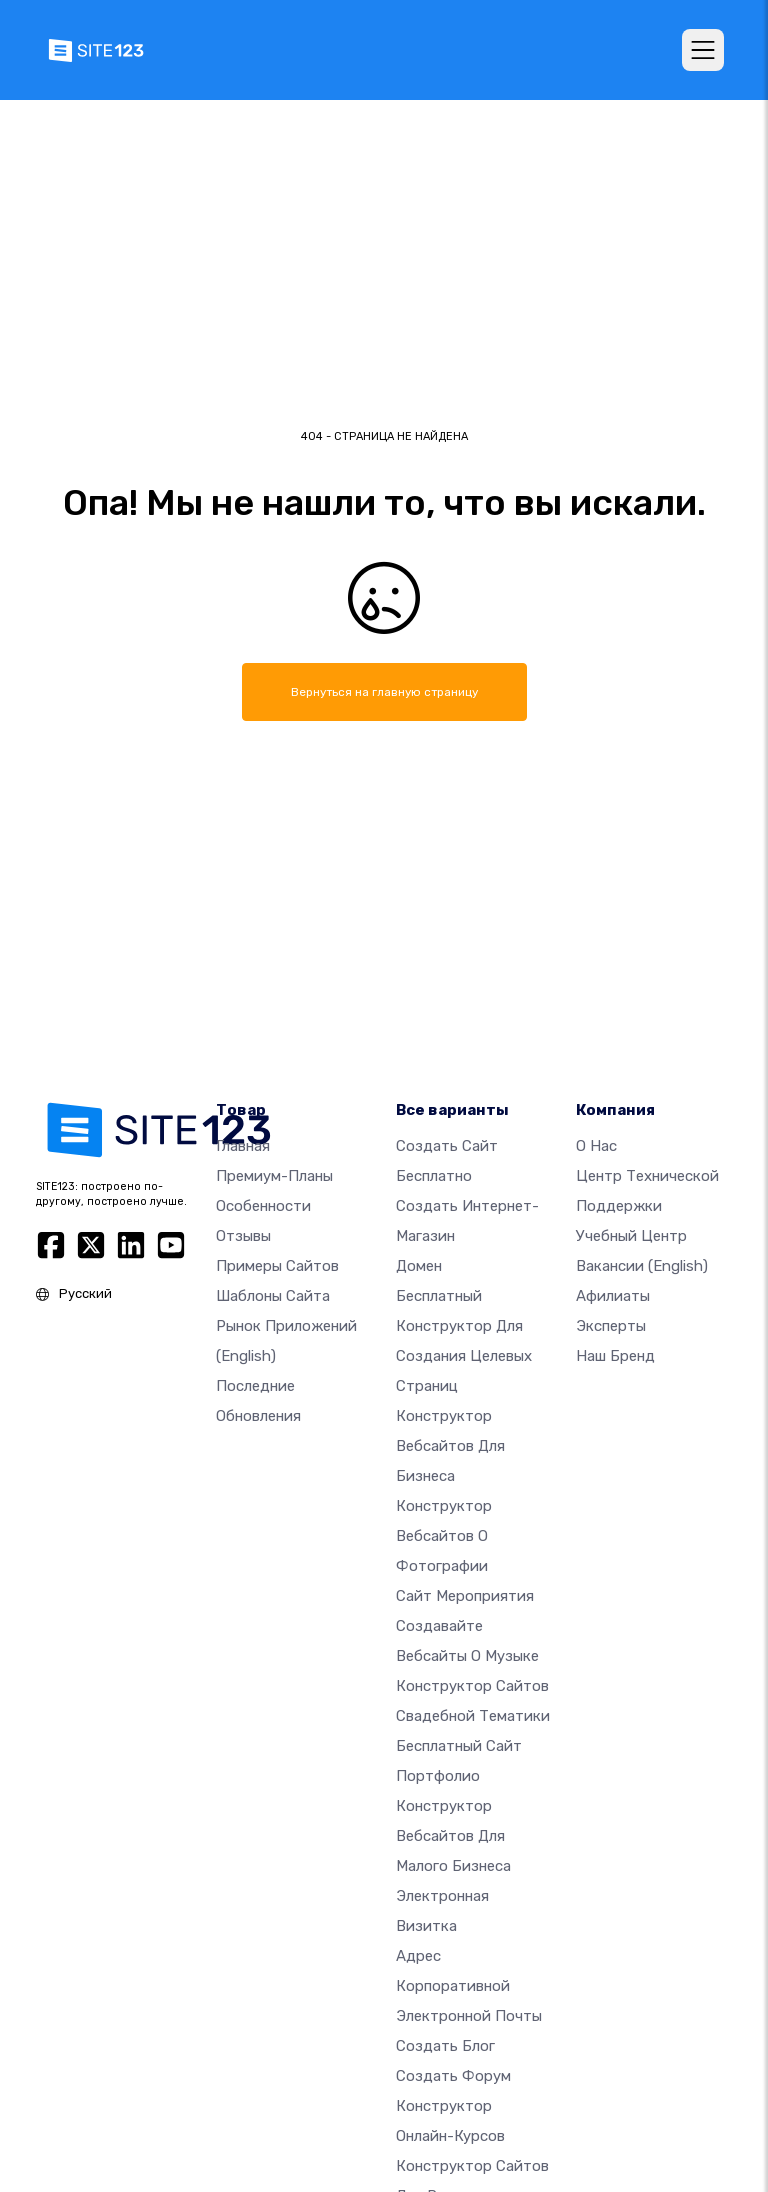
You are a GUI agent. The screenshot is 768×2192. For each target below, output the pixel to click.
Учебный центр (631, 1236)
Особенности (263, 1206)
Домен (419, 1266)
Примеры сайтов (277, 1266)
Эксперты (611, 1326)
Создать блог (445, 2046)
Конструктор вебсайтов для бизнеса (450, 1446)
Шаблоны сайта (273, 1296)
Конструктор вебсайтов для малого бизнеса (453, 1836)
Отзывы (243, 1236)
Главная (243, 1146)
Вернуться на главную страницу (384, 692)
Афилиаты (613, 1296)
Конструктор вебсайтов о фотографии (444, 1536)
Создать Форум (453, 2076)
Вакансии (642, 1266)
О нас (596, 1146)
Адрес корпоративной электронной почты (469, 1986)
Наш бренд (615, 1356)
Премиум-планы (274, 1176)
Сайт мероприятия (465, 1596)
